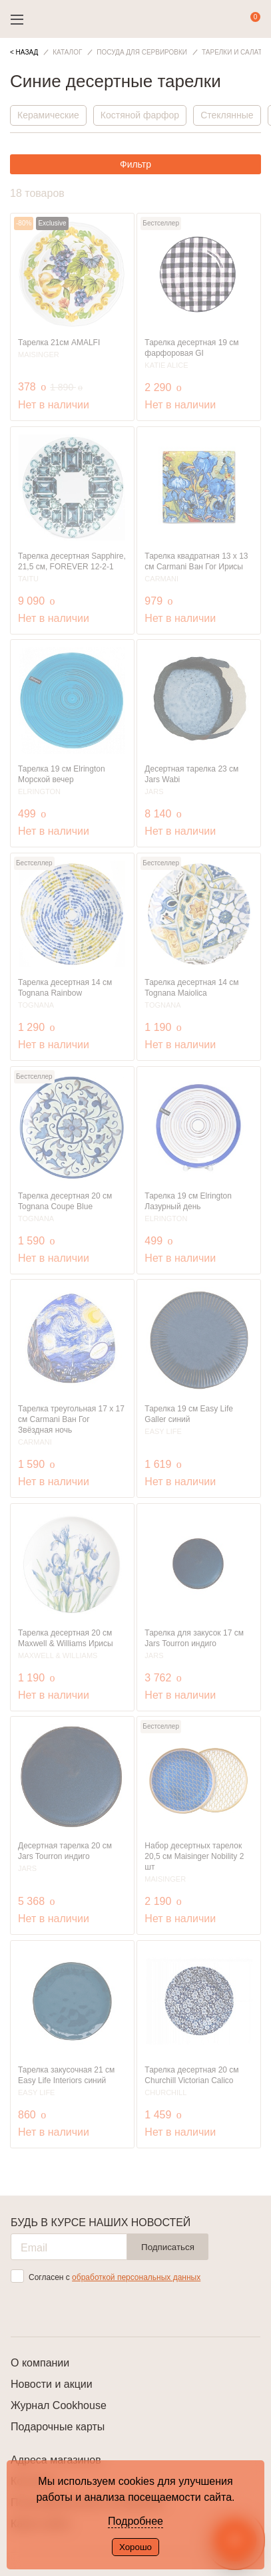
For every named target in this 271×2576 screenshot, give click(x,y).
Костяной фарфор (140, 115)
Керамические (48, 115)
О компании (40, 2362)
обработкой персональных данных (136, 2277)
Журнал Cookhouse (59, 2405)
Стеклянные (227, 115)
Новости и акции (52, 2384)
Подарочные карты (58, 2426)
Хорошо (135, 2547)
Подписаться (167, 2247)
